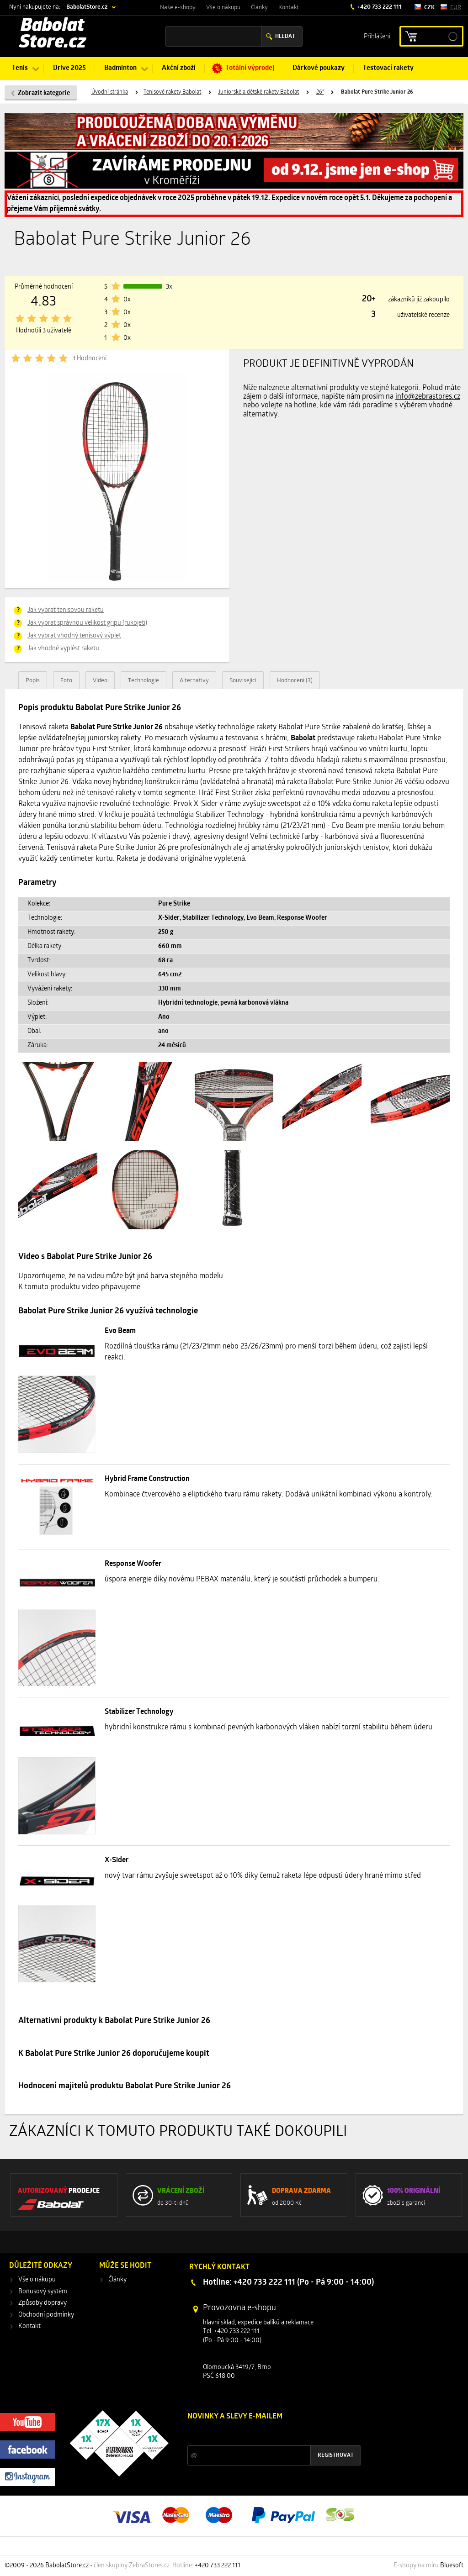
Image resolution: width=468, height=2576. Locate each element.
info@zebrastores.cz (427, 396)
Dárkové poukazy (318, 68)
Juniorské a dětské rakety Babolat (258, 92)
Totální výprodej (249, 68)
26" (320, 92)
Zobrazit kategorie (44, 93)
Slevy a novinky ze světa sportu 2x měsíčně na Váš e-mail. (265, 2433)
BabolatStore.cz (86, 7)
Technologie (143, 681)
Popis (33, 681)
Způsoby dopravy (42, 2303)
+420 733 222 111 (379, 7)
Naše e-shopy (178, 8)
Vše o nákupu (223, 8)
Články (259, 8)
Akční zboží (179, 68)
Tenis (20, 68)
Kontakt (288, 8)
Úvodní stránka (109, 92)
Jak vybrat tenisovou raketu (65, 610)
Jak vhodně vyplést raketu (63, 648)
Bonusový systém (42, 2291)
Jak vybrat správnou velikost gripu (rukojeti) (87, 623)
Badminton (120, 68)
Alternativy (194, 681)
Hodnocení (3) (295, 681)
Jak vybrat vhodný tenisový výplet (74, 635)
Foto (66, 681)
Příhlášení (377, 36)
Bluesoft (451, 2565)
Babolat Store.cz (52, 34)
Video (100, 681)
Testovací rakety (388, 68)
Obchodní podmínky (46, 2315)
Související (242, 681)
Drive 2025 (69, 68)
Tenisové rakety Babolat (172, 92)
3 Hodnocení (89, 358)
